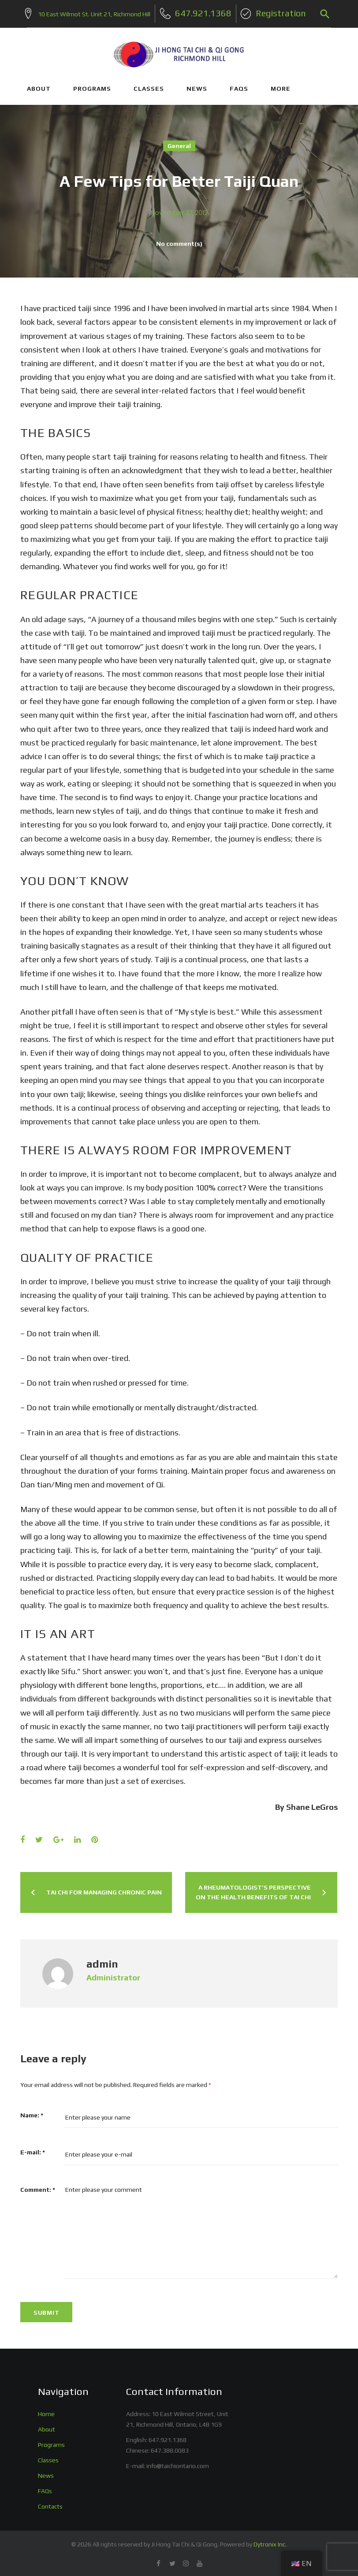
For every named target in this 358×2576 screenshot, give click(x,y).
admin (102, 1961)
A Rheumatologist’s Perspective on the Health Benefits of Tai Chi (253, 1890)
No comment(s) (179, 241)
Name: (31, 2112)
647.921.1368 (167, 2437)
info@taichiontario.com (177, 2463)
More (281, 85)
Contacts (50, 2503)
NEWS (196, 85)
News (46, 2472)
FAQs (239, 85)
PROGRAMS (92, 85)
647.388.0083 (170, 2447)
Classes (48, 2457)
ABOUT (39, 85)
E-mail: (32, 2149)
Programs (51, 2442)
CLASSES (149, 85)
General (179, 143)
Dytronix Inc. (270, 2541)
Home (46, 2411)
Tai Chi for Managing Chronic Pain (104, 1890)
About (46, 2427)
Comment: (37, 2187)
